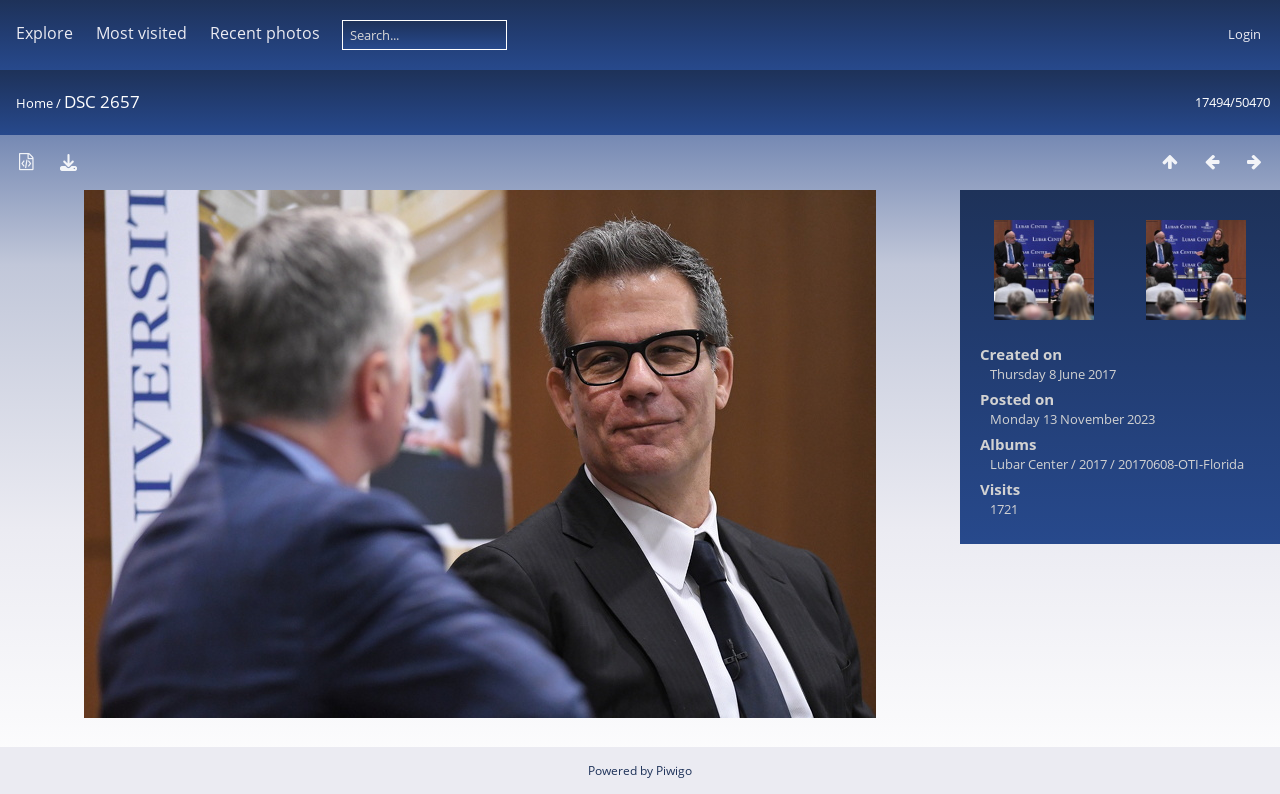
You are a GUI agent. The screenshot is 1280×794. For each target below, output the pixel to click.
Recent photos (265, 33)
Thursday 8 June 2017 (1053, 374)
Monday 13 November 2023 (1072, 419)
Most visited (141, 33)
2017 (1093, 464)
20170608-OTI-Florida (1181, 464)
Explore (44, 33)
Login (1244, 34)
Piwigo (674, 770)
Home (34, 103)
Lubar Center (1029, 464)
